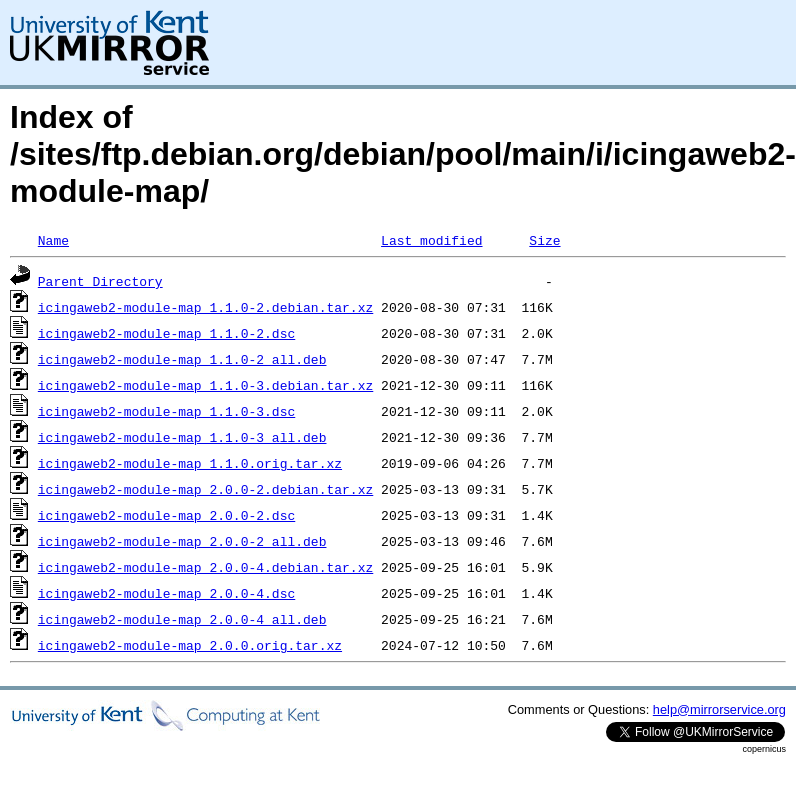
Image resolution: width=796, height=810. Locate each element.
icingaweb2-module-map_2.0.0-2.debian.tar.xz (205, 489)
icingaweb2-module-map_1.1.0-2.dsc (166, 333)
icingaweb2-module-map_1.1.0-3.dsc (166, 411)
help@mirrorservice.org (719, 709)
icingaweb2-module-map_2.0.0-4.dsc (166, 593)
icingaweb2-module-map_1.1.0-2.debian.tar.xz (205, 307)
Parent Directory (100, 281)
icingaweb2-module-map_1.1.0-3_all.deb (182, 437)
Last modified (431, 240)
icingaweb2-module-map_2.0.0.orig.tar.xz (190, 645)
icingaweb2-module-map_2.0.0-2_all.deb (182, 541)
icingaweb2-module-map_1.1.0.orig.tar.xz (190, 463)
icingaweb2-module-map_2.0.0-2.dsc (166, 515)
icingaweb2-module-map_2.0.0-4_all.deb (182, 619)
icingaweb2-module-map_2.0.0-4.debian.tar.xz (205, 567)
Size (544, 240)
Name (53, 240)
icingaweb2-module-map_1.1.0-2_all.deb (182, 359)
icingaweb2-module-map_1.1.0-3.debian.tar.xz (205, 385)
